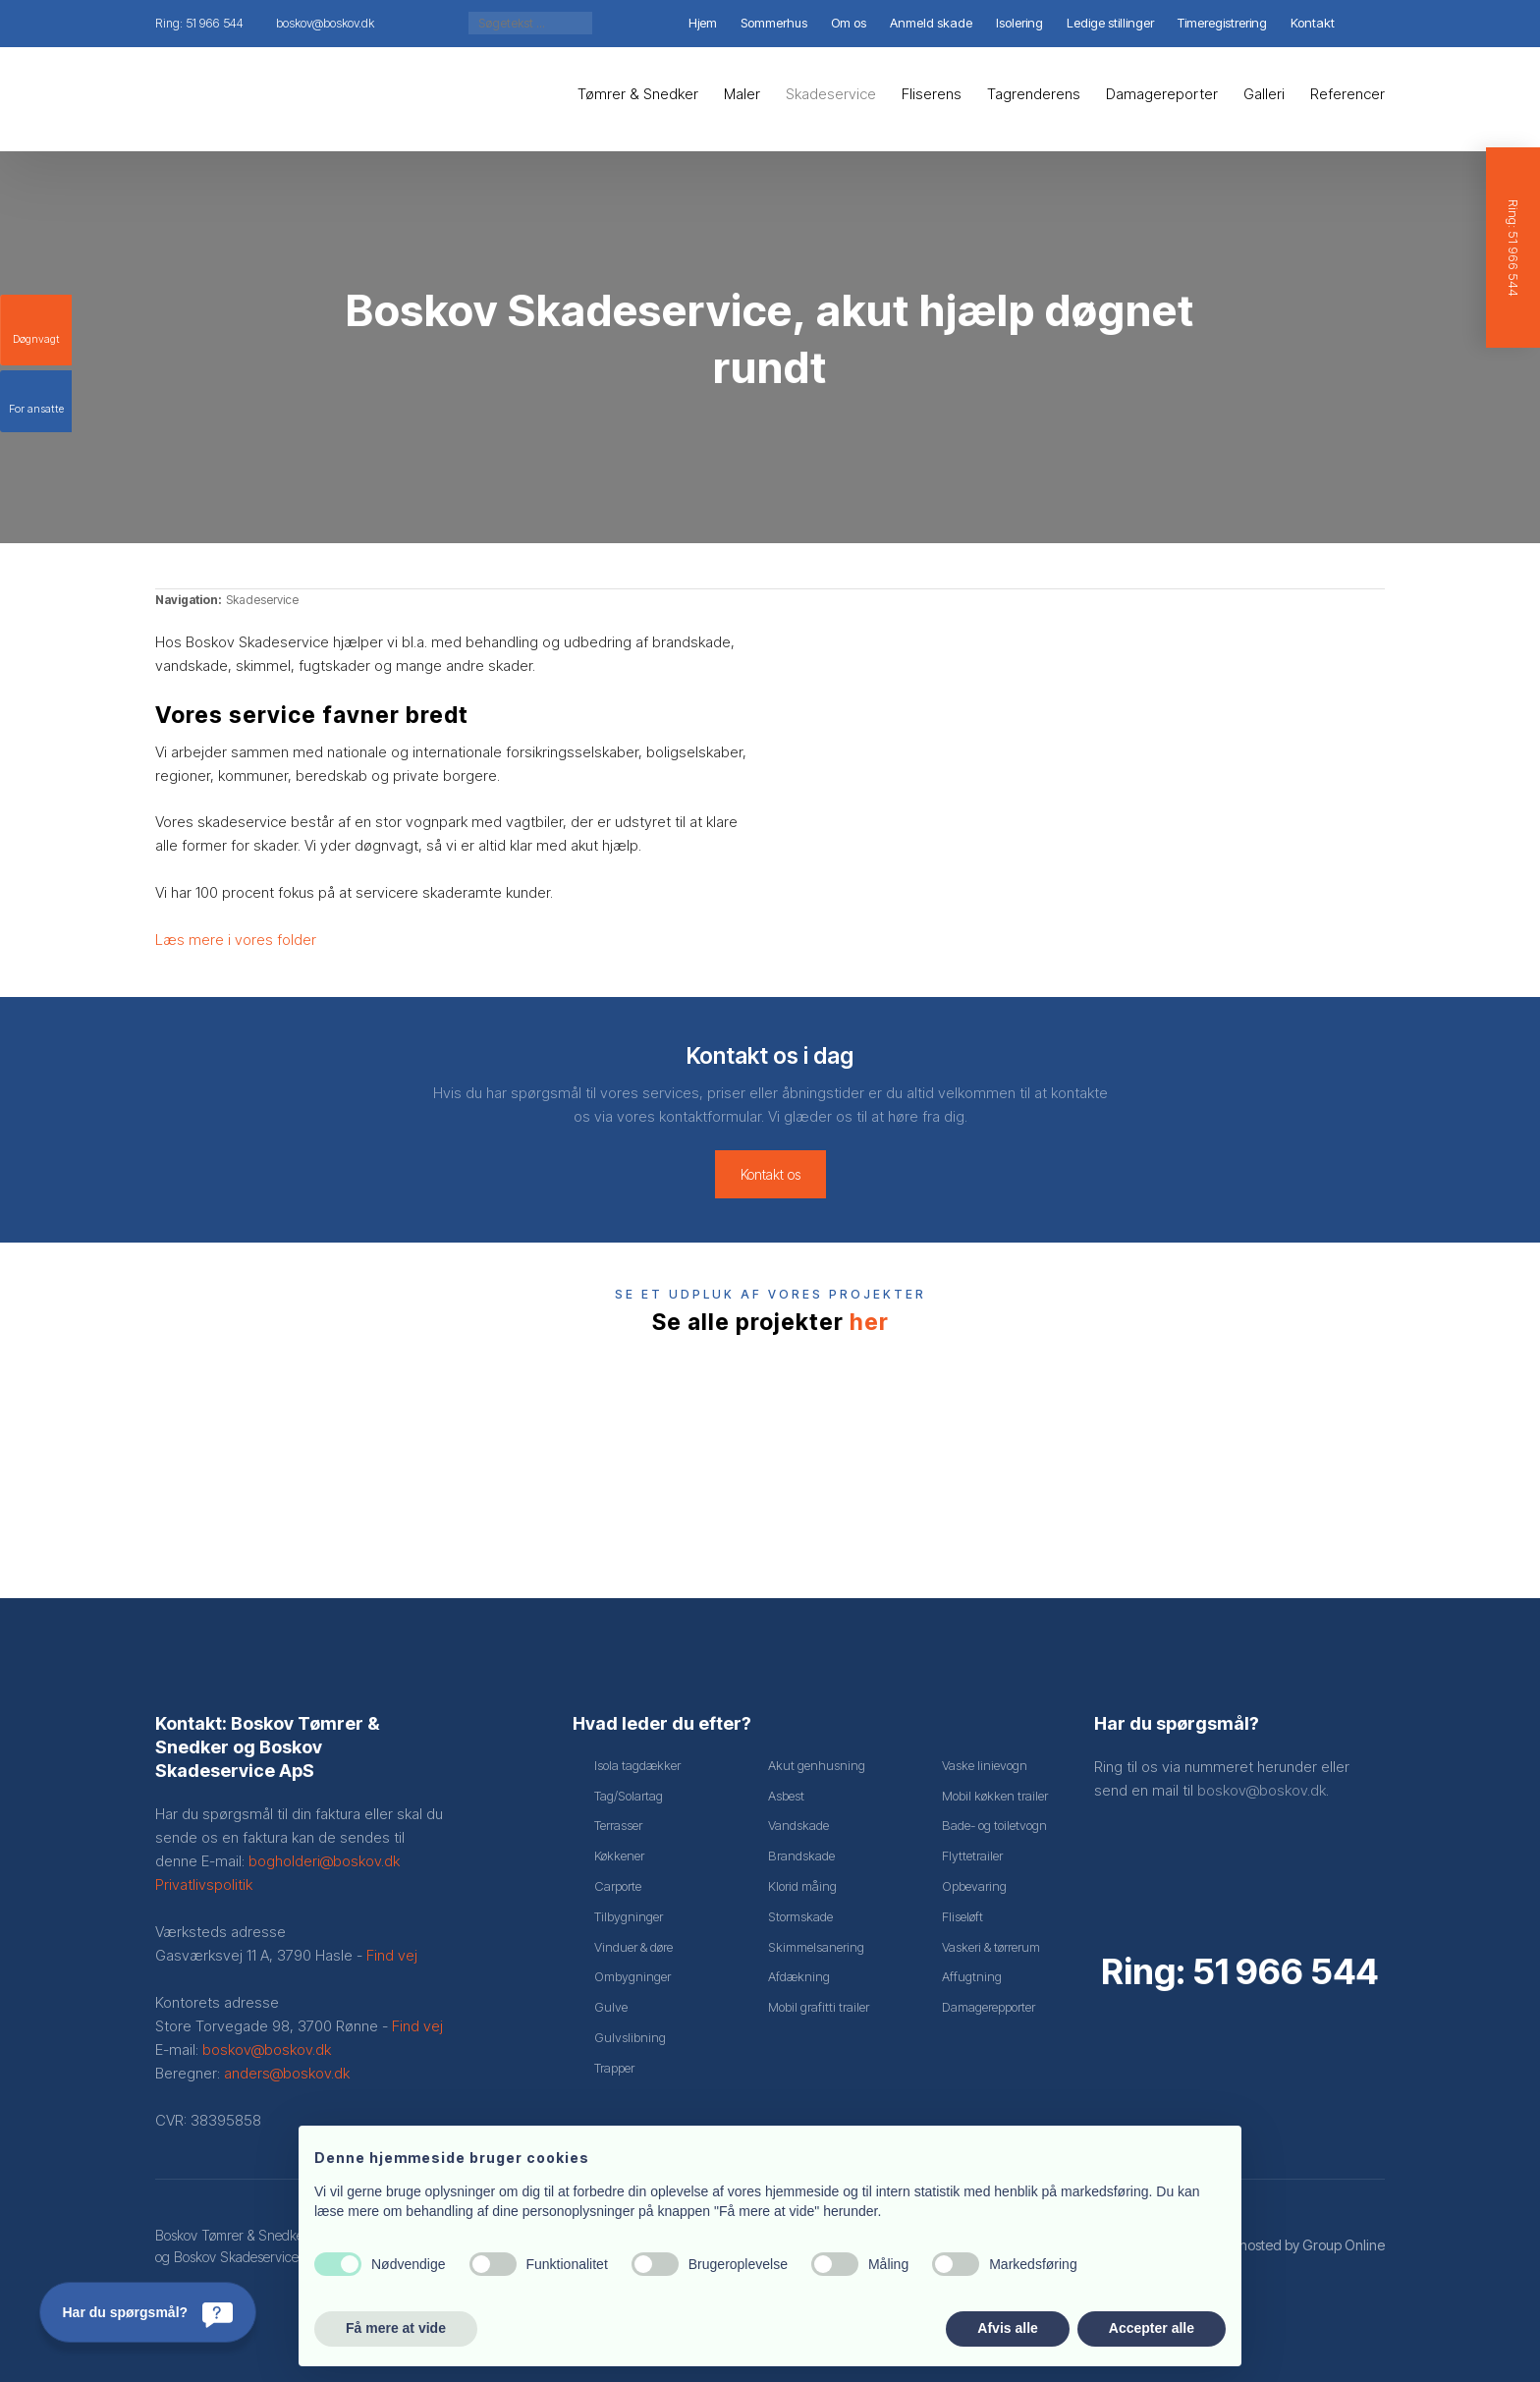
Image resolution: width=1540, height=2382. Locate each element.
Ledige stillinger (1110, 22)
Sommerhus (774, 22)
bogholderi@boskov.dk (324, 1861)
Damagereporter (1162, 93)
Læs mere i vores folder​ (235, 939)
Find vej (391, 1955)
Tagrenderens (1033, 93)
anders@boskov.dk (287, 2073)
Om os (848, 22)
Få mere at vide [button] (396, 2328)
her (869, 1322)
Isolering (1019, 22)
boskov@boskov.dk (266, 2049)
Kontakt (1313, 22)
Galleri (1264, 93)
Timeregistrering (1222, 22)
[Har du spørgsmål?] (147, 2312)
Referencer (1347, 93)
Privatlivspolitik (203, 1884)
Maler (742, 93)
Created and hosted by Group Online (1271, 2245)
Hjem (702, 22)
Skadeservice (831, 93)
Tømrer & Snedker (638, 93)
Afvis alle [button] (1007, 2328)
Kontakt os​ (770, 1174)
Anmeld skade (931, 22)
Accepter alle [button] (1151, 2328)
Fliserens (932, 93)
